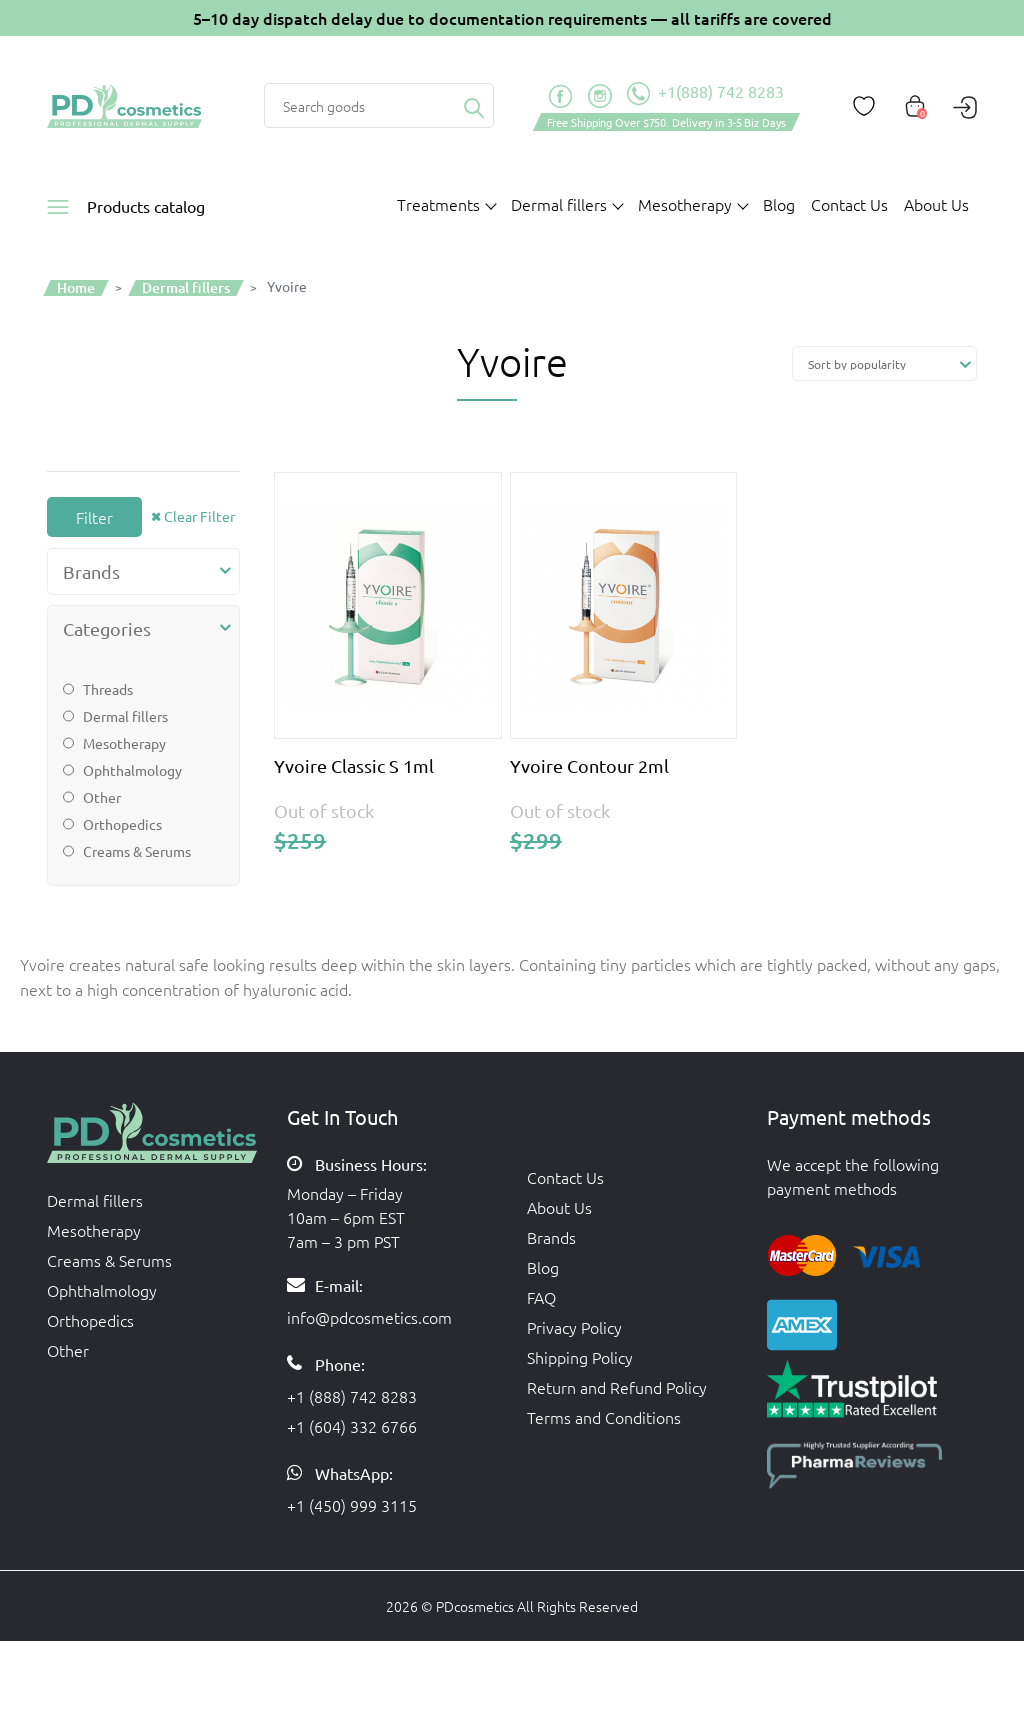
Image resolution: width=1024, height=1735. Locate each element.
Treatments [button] (438, 204)
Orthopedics (122, 824)
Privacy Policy (574, 1327)
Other (102, 797)
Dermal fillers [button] (559, 204)
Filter (94, 517)
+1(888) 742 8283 (705, 94)
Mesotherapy (124, 743)
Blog (779, 204)
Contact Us (849, 204)
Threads (108, 689)
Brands (551, 1237)
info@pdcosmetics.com (369, 1317)
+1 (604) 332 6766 (352, 1426)
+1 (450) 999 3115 (352, 1505)
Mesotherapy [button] (685, 204)
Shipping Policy (580, 1357)
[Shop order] (884, 363)
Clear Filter (199, 516)
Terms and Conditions (604, 1417)
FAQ (541, 1297)
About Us (936, 204)
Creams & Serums (137, 851)
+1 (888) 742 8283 (352, 1396)
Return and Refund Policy (617, 1387)
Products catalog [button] (146, 206)
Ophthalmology (132, 770)
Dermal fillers (125, 716)
